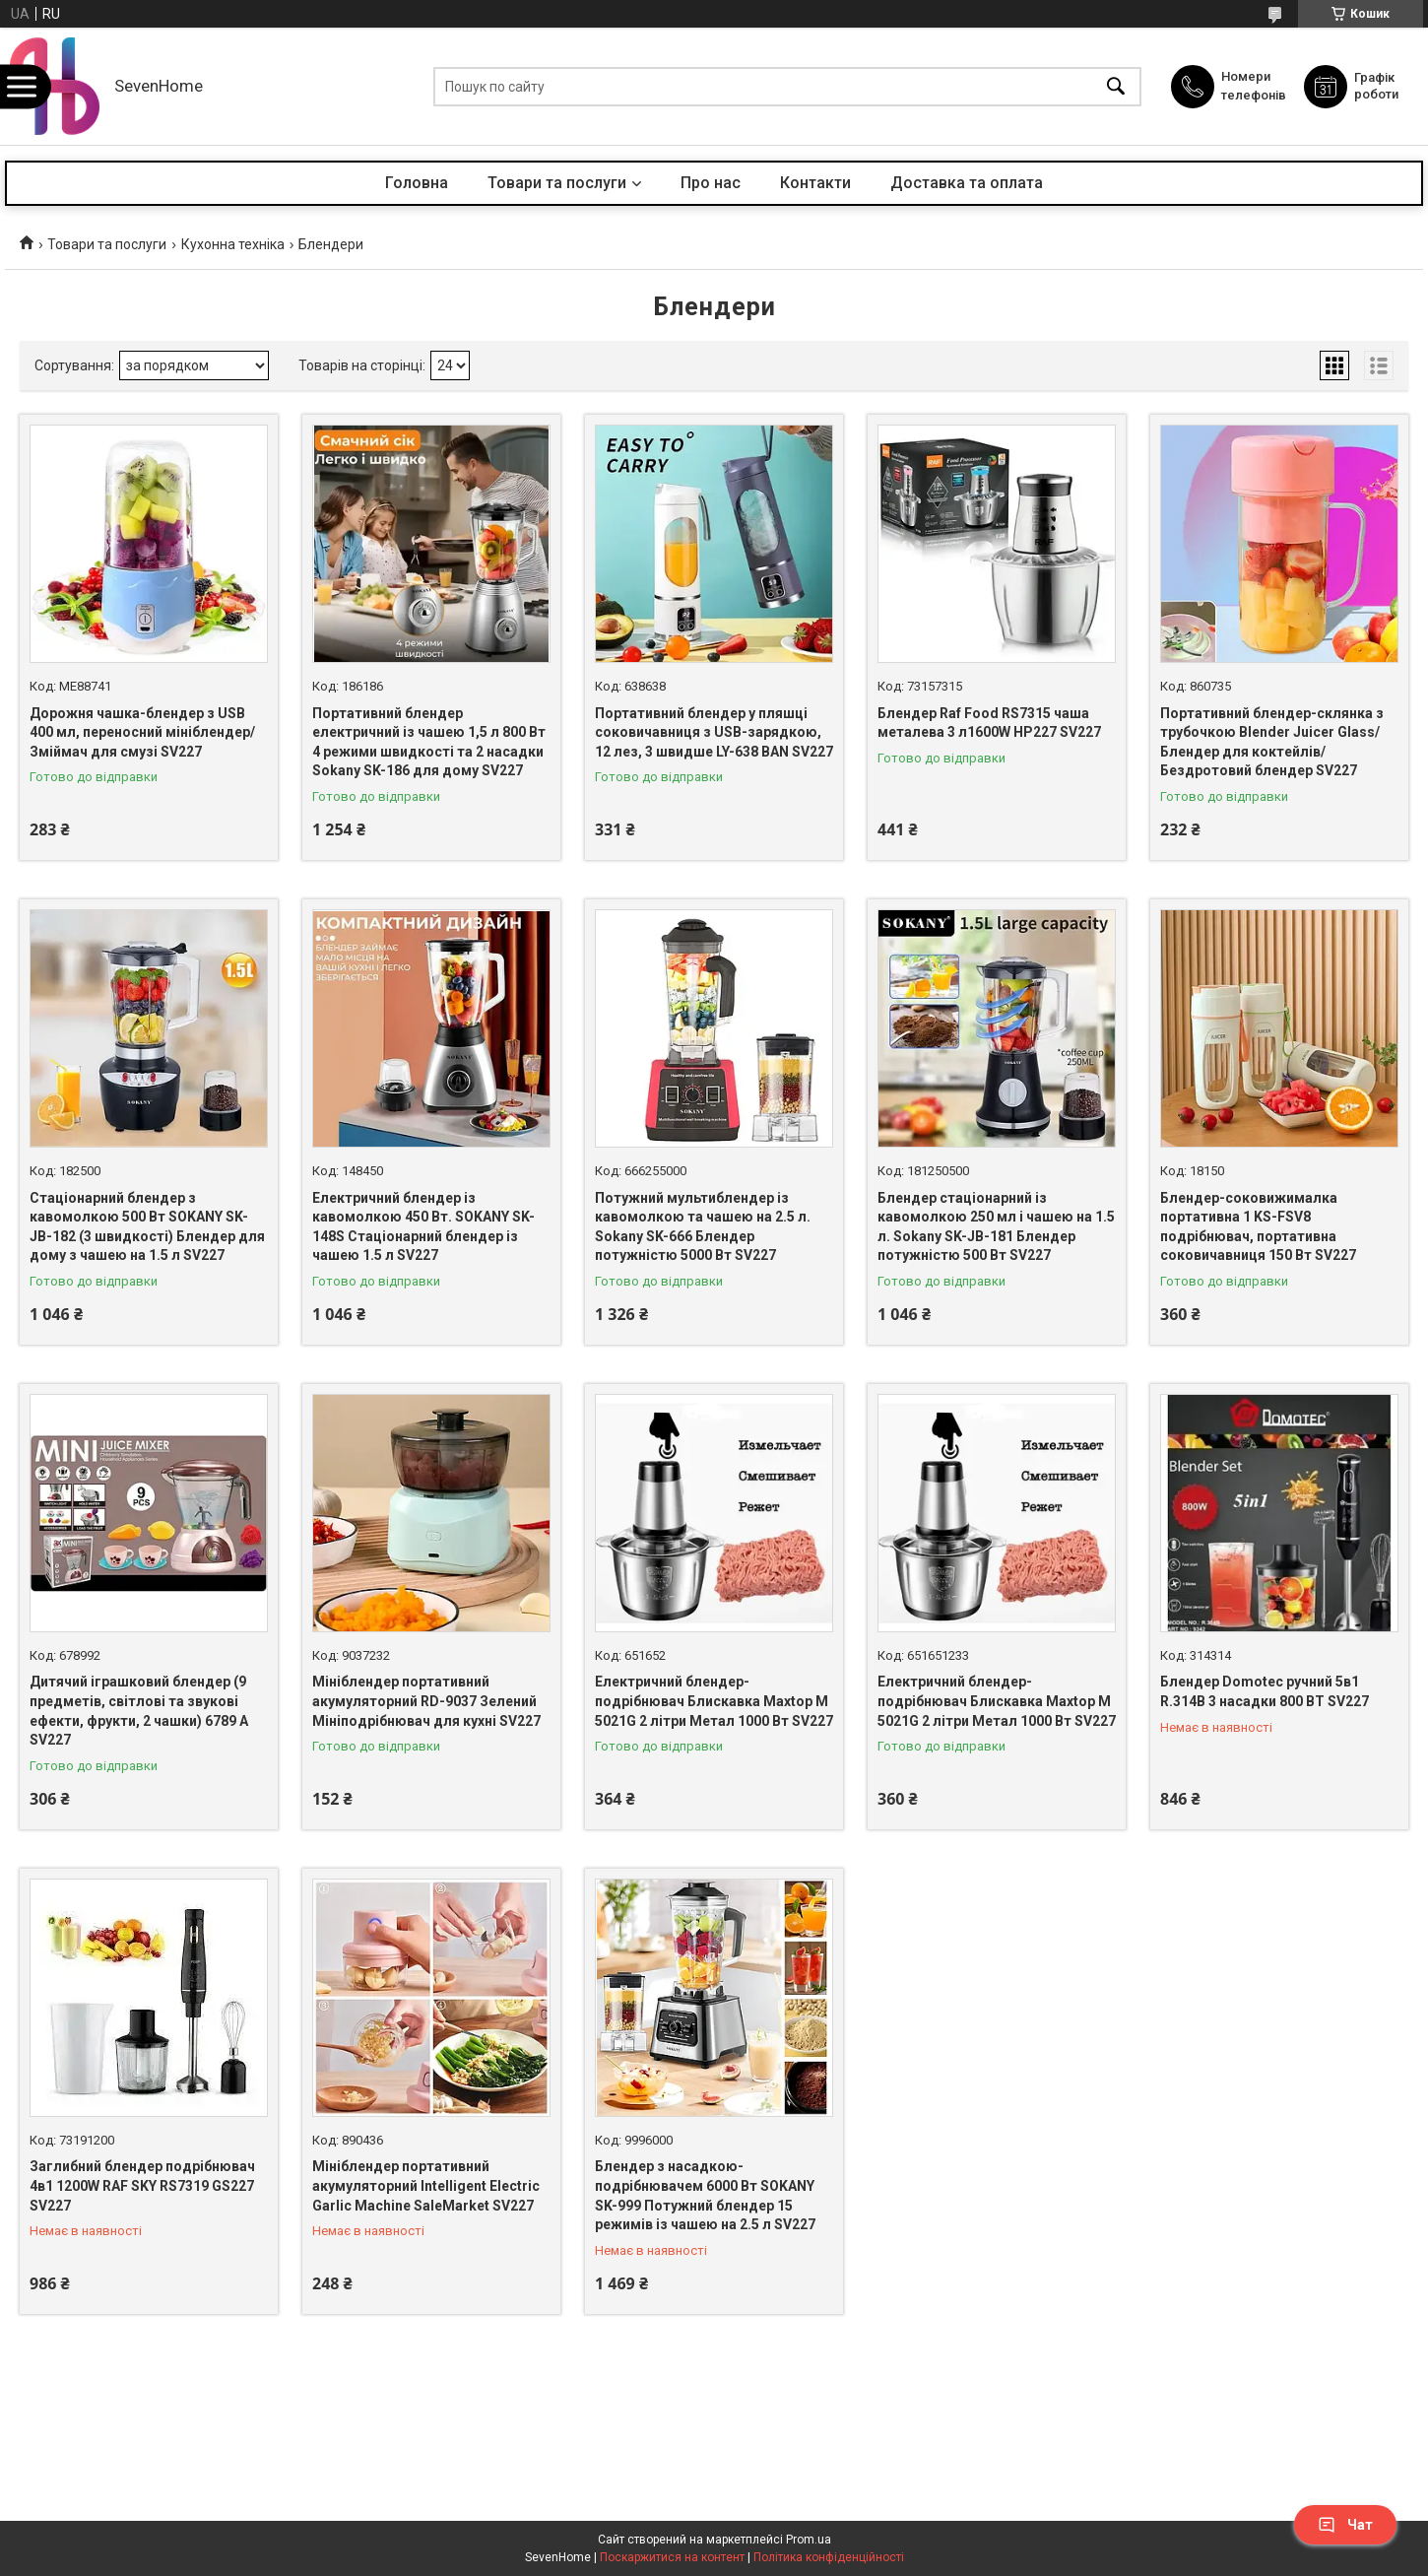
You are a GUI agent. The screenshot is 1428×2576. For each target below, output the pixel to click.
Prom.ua (808, 2539)
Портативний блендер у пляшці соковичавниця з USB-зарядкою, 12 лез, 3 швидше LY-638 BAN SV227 (714, 732)
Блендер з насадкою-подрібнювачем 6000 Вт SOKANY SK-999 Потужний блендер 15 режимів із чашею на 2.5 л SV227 (705, 2195)
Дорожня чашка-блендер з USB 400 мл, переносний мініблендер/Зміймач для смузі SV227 (142, 732)
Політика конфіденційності (828, 2557)
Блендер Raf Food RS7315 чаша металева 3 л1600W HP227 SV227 (989, 723)
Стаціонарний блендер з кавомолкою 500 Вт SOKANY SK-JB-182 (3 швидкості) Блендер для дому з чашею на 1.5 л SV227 (147, 1227)
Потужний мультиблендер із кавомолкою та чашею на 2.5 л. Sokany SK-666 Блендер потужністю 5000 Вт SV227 (703, 1227)
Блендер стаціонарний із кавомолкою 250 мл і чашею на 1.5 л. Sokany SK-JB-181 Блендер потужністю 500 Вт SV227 (996, 1227)
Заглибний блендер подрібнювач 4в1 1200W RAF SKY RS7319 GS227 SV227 (142, 2185)
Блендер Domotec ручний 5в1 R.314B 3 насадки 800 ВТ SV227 (1264, 1691)
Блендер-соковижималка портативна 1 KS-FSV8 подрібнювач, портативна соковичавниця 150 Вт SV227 (1258, 1227)
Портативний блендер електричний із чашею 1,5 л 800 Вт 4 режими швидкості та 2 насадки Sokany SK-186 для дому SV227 (429, 742)
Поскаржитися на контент (672, 2557)
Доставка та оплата (966, 182)
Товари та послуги (556, 182)
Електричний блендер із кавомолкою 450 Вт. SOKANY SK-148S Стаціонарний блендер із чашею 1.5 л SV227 (423, 1227)
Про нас (711, 182)
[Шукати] (1115, 86)
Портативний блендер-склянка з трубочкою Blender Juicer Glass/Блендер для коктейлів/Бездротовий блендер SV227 (1272, 742)
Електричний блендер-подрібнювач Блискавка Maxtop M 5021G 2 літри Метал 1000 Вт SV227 (714, 1701)
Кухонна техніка (233, 244)
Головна (416, 182)
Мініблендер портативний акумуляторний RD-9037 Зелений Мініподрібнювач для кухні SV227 (426, 1701)
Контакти (815, 182)
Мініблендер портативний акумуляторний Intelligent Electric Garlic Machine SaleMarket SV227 (426, 2185)
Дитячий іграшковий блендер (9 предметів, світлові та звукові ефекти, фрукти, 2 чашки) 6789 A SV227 (139, 1711)
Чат (1345, 2525)
